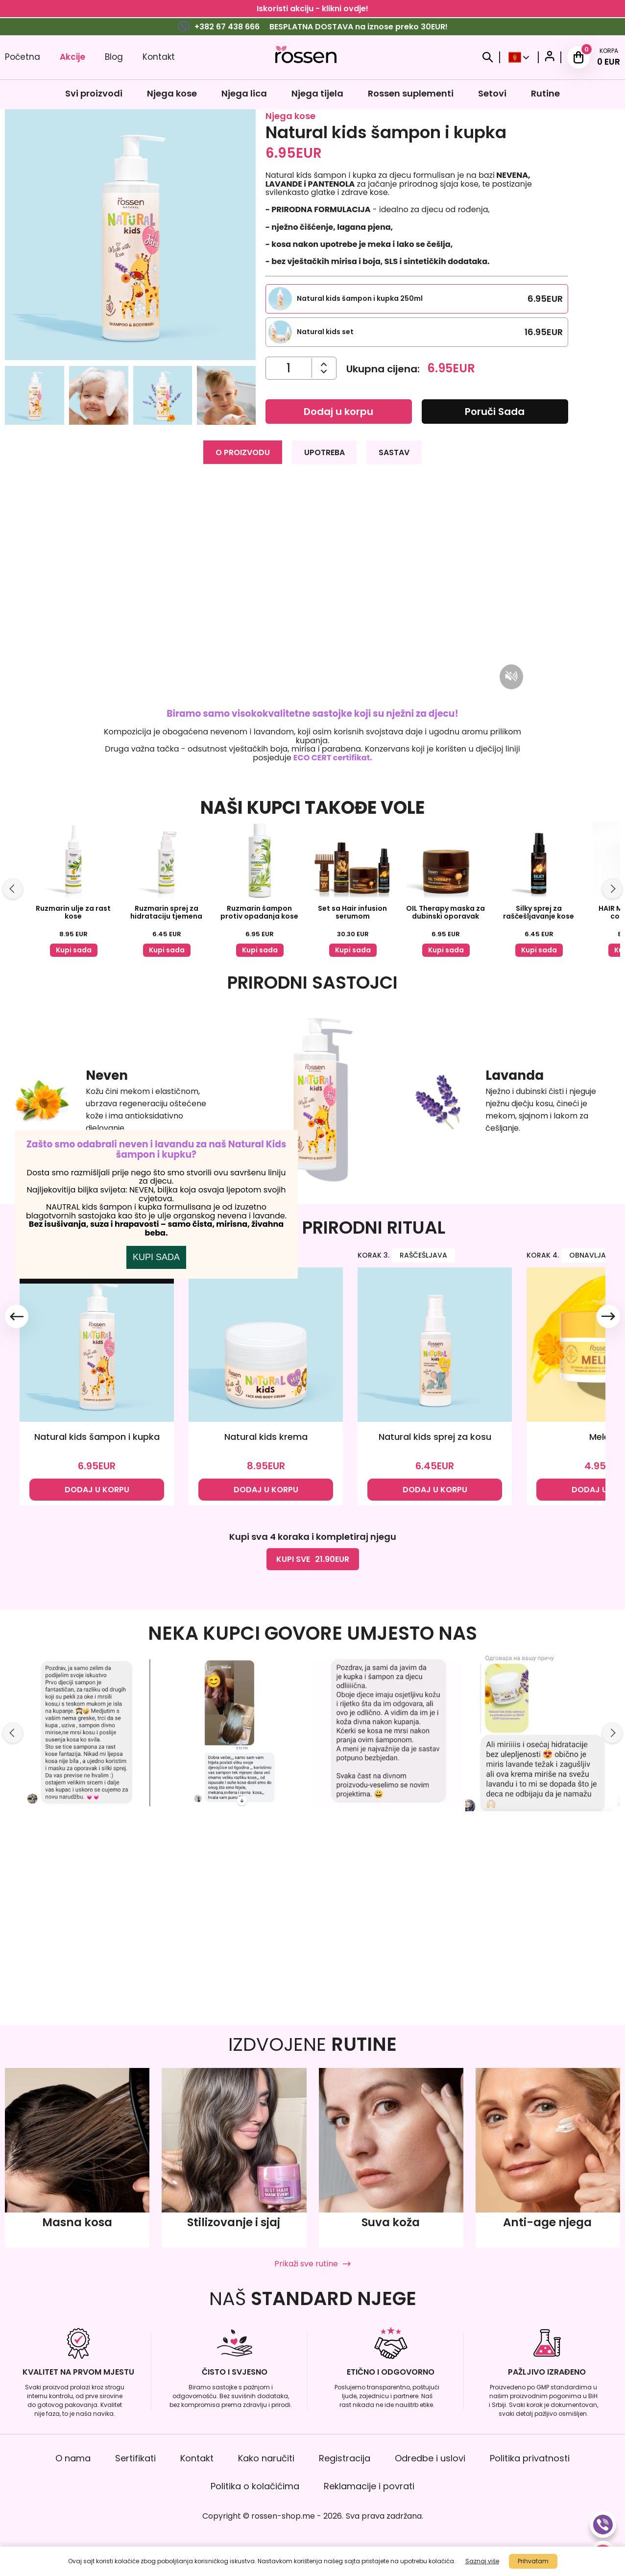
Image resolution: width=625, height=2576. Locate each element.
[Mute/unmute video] (511, 675)
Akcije (72, 57)
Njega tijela (317, 93)
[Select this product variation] (416, 299)
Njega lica (244, 93)
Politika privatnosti (530, 2458)
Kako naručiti (266, 2458)
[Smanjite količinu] (324, 364)
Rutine (545, 93)
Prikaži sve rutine (312, 2263)
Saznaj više (482, 2561)
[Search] (487, 57)
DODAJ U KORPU (97, 1684)
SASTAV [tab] (395, 451)
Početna (22, 57)
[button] (34, 396)
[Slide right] (612, 887)
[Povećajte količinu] (324, 371)
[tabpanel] (312, 619)
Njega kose (172, 93)
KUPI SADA (156, 1354)
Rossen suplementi (411, 93)
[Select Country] (519, 57)
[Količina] (288, 368)
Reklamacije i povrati (369, 2486)
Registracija (344, 2458)
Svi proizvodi (93, 93)
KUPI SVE (312, 1754)
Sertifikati (135, 2458)
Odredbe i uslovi (430, 2458)
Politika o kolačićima (255, 2486)
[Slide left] (12, 887)
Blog (114, 57)
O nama (73, 2458)
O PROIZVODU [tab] (242, 451)
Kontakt (159, 57)
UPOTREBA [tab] (324, 451)
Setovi (492, 93)
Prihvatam (533, 2561)
